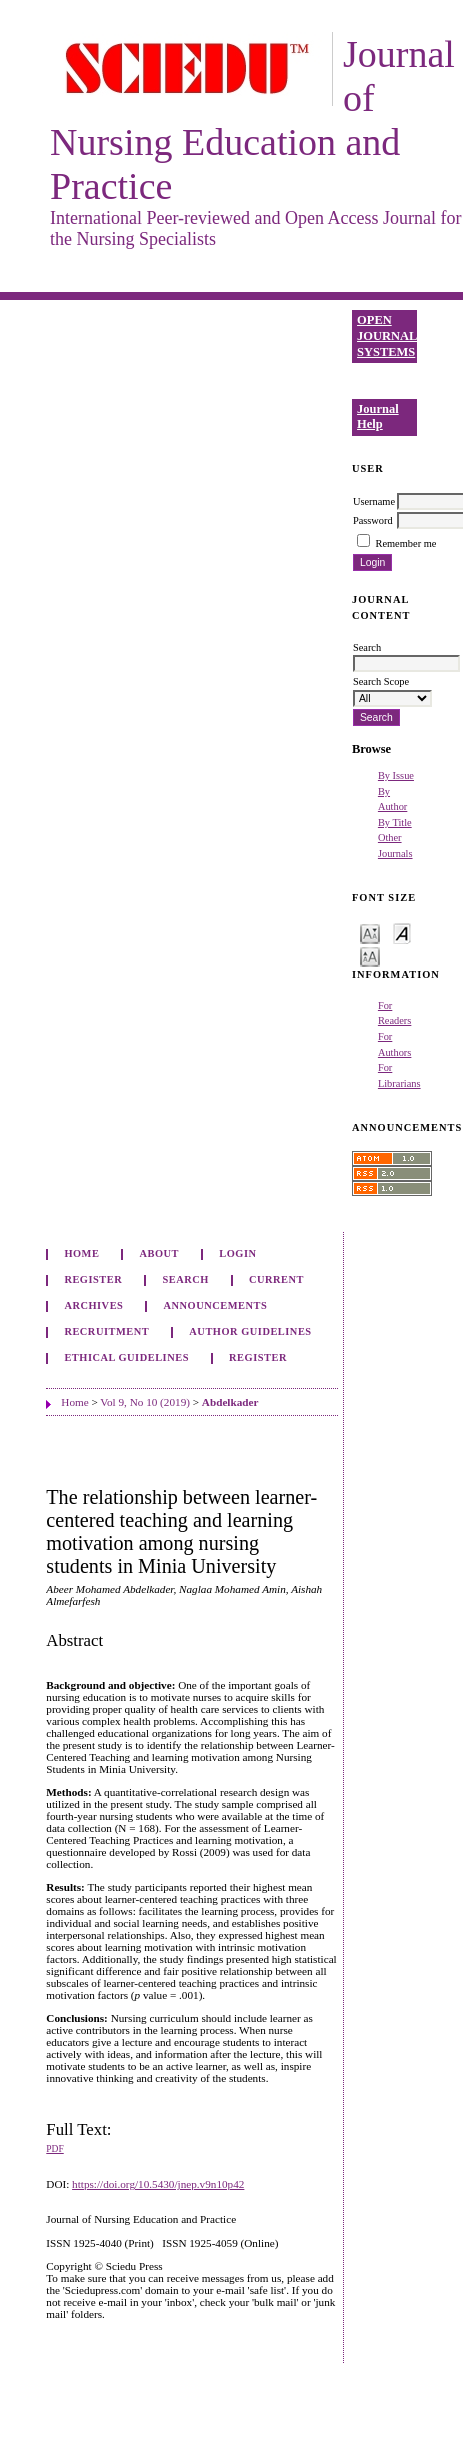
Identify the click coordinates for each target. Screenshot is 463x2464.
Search (185, 1279)
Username (374, 501)
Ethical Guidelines (126, 1357)
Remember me (406, 543)
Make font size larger (370, 955)
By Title (395, 822)
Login (237, 1253)
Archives (93, 1305)
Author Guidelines (250, 1331)
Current (276, 1279)
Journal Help (378, 417)
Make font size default (402, 932)
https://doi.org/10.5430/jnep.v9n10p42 (158, 2184)
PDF (54, 2149)
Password (373, 520)
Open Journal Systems (387, 335)
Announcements (216, 1305)
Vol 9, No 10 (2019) (145, 1402)
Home (81, 1253)
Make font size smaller (370, 932)
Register (93, 1279)
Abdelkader (230, 1402)
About (160, 1253)
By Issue (396, 775)
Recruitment (106, 1331)
